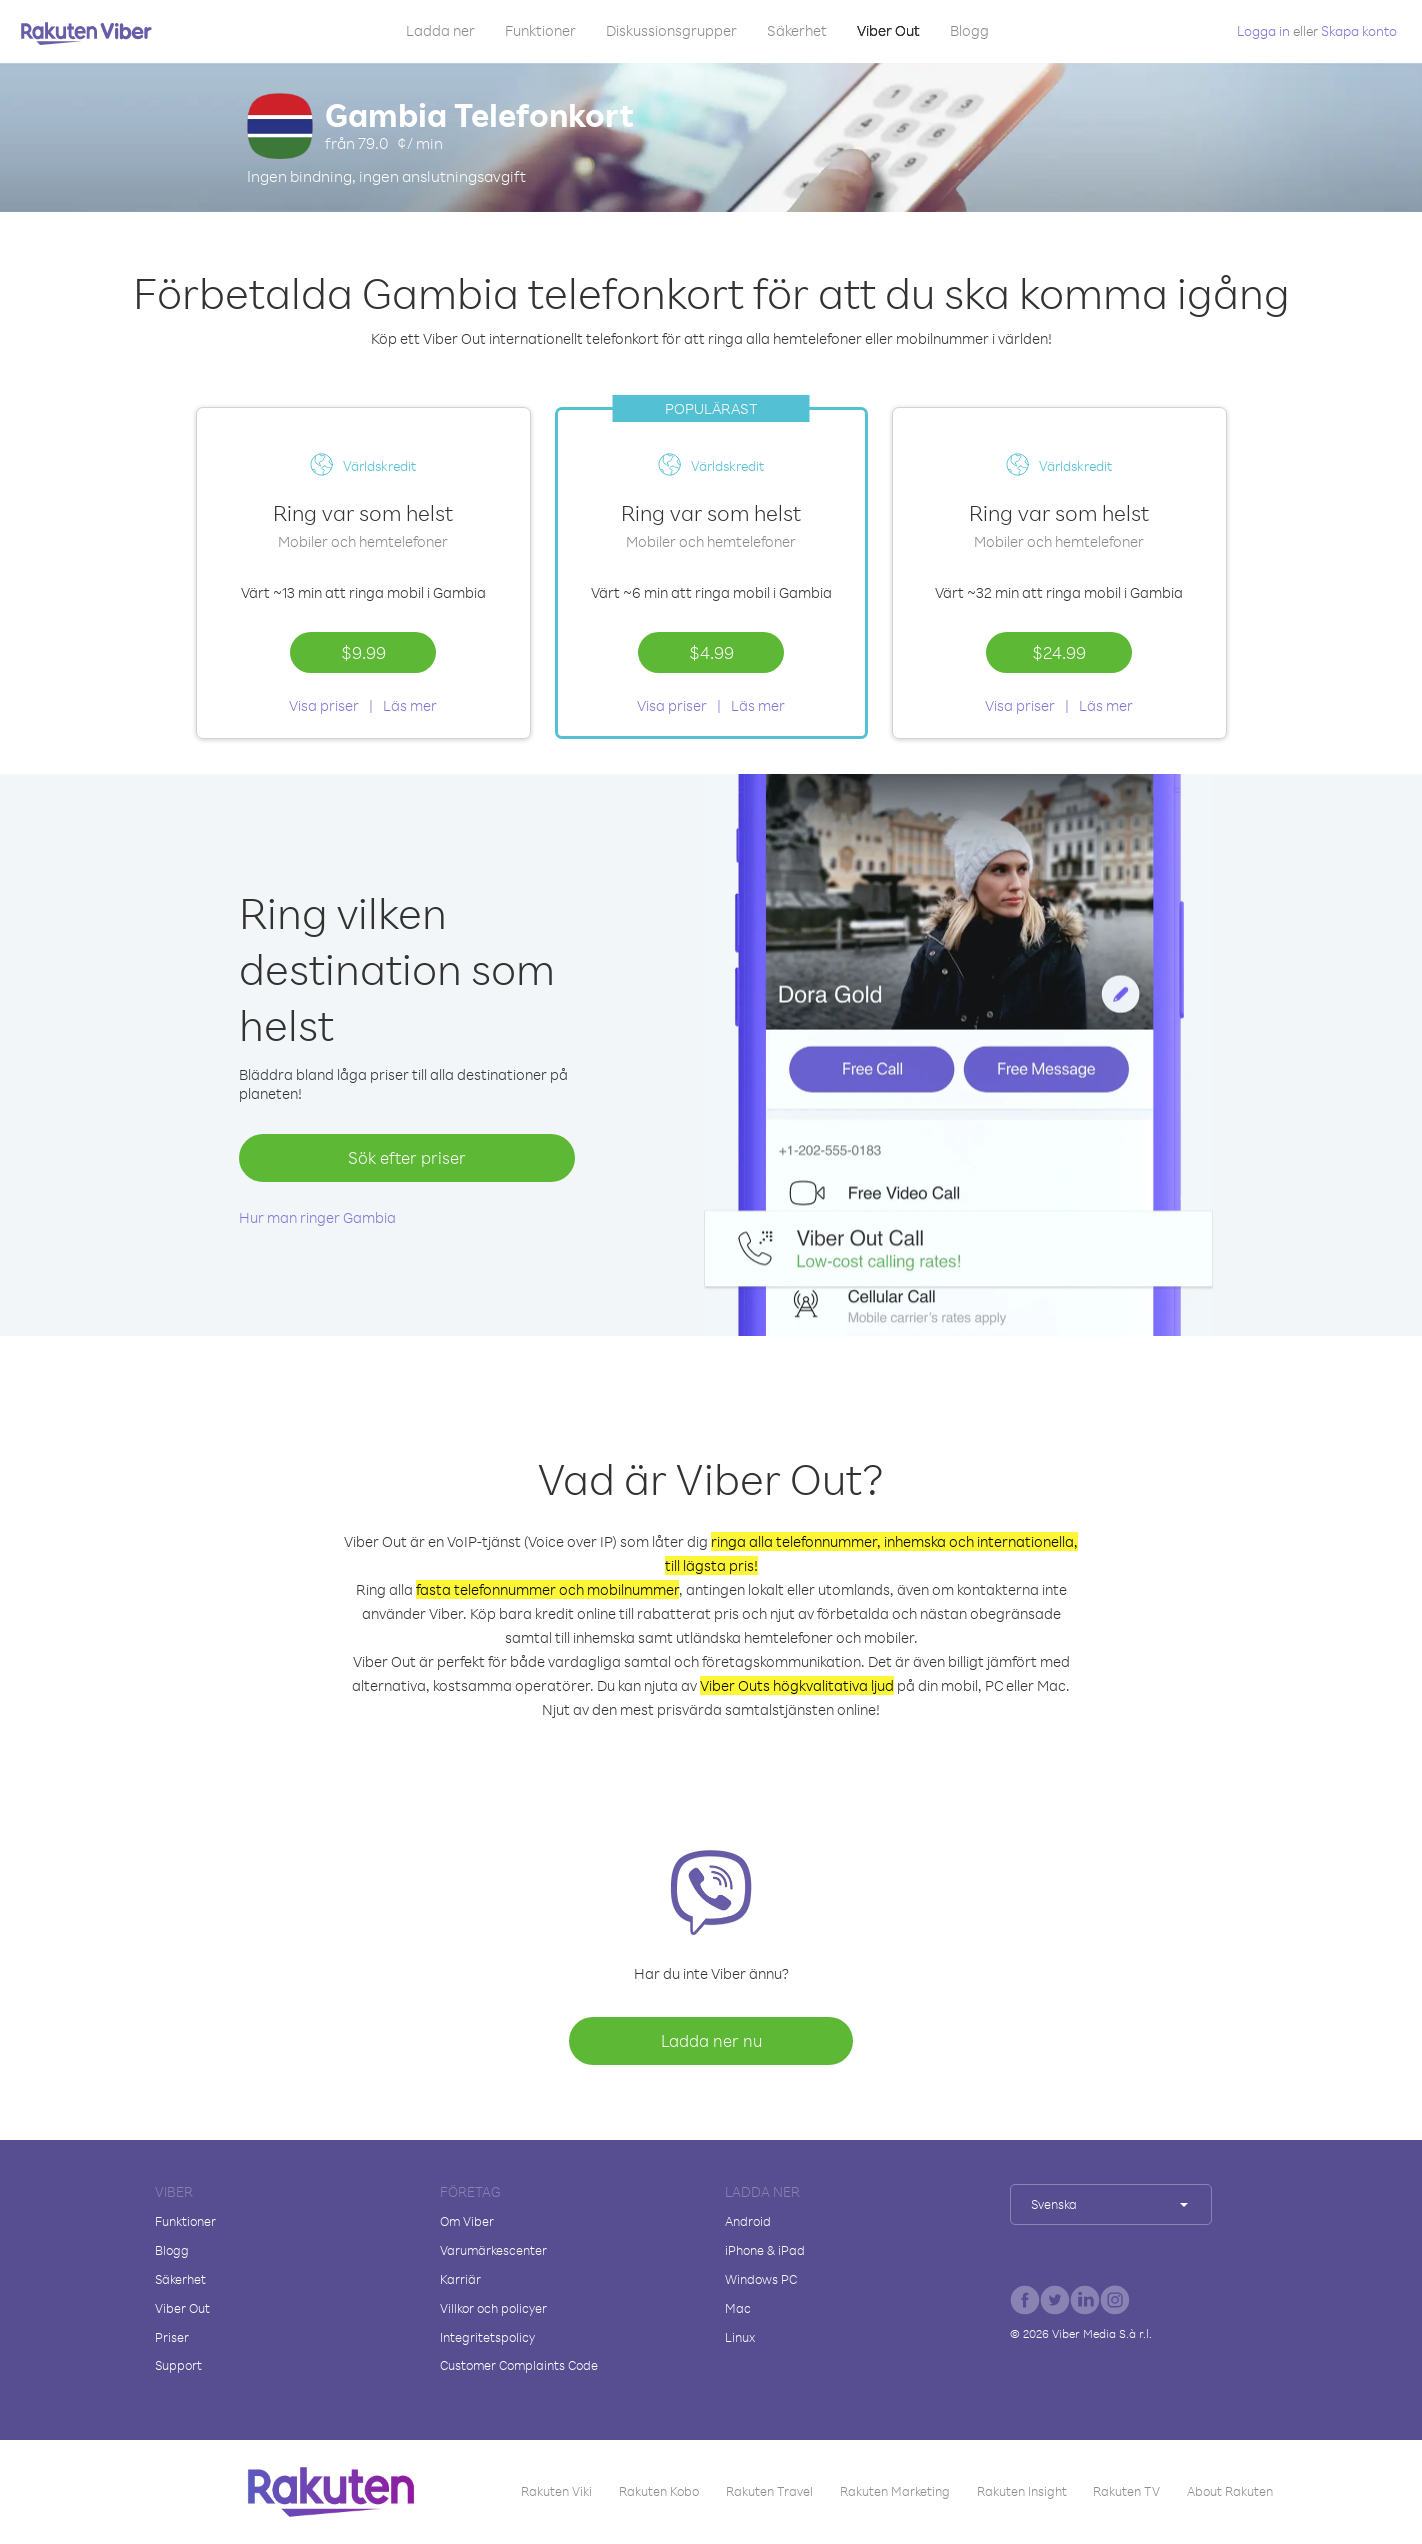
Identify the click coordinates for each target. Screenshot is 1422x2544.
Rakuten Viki (556, 2491)
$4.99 (711, 652)
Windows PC (761, 2279)
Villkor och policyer (493, 2308)
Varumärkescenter (493, 2250)
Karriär (460, 2279)
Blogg (969, 30)
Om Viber (467, 2221)
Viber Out (888, 30)
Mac (738, 2308)
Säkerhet (797, 30)
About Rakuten (1230, 2491)
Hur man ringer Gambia (317, 1217)
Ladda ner (440, 30)
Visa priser (324, 705)
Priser (172, 2337)
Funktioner (540, 30)
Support (178, 2365)
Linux (740, 2337)
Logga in (1263, 30)
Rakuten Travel (769, 2491)
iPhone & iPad (765, 2250)
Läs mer (410, 705)
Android (748, 2221)
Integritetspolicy (487, 2337)
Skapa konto (1359, 30)
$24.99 (1059, 652)
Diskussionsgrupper (671, 30)
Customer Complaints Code (519, 2365)
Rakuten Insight (1022, 2491)
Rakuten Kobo (659, 2491)
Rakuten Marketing (895, 2491)
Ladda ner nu (711, 2040)
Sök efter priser (407, 1157)
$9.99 (363, 652)
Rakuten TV (1126, 2491)
